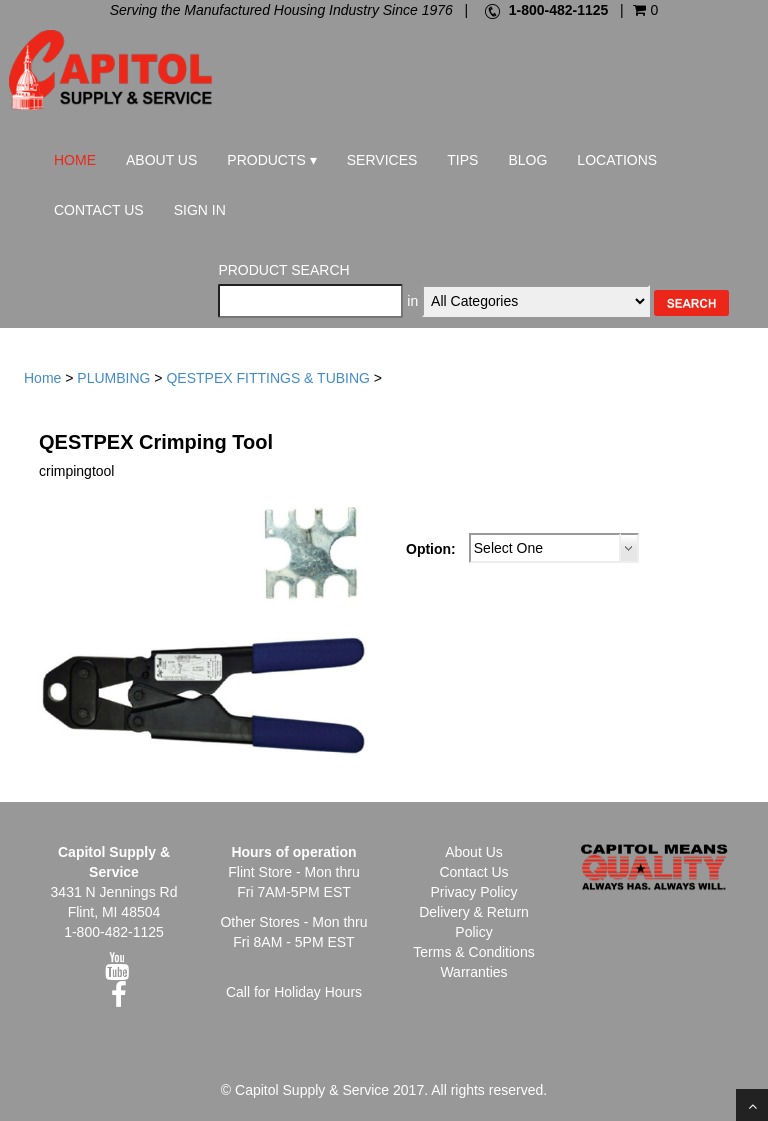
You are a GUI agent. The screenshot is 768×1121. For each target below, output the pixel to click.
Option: (431, 549)
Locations (617, 160)
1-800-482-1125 (559, 10)
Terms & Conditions (473, 952)
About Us (161, 160)
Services (382, 160)
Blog (527, 160)
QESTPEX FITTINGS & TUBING (268, 378)
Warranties (473, 972)
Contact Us (99, 210)
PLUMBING (113, 378)
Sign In (200, 210)
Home (75, 160)
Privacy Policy (473, 892)
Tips (462, 160)
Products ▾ (271, 160)
